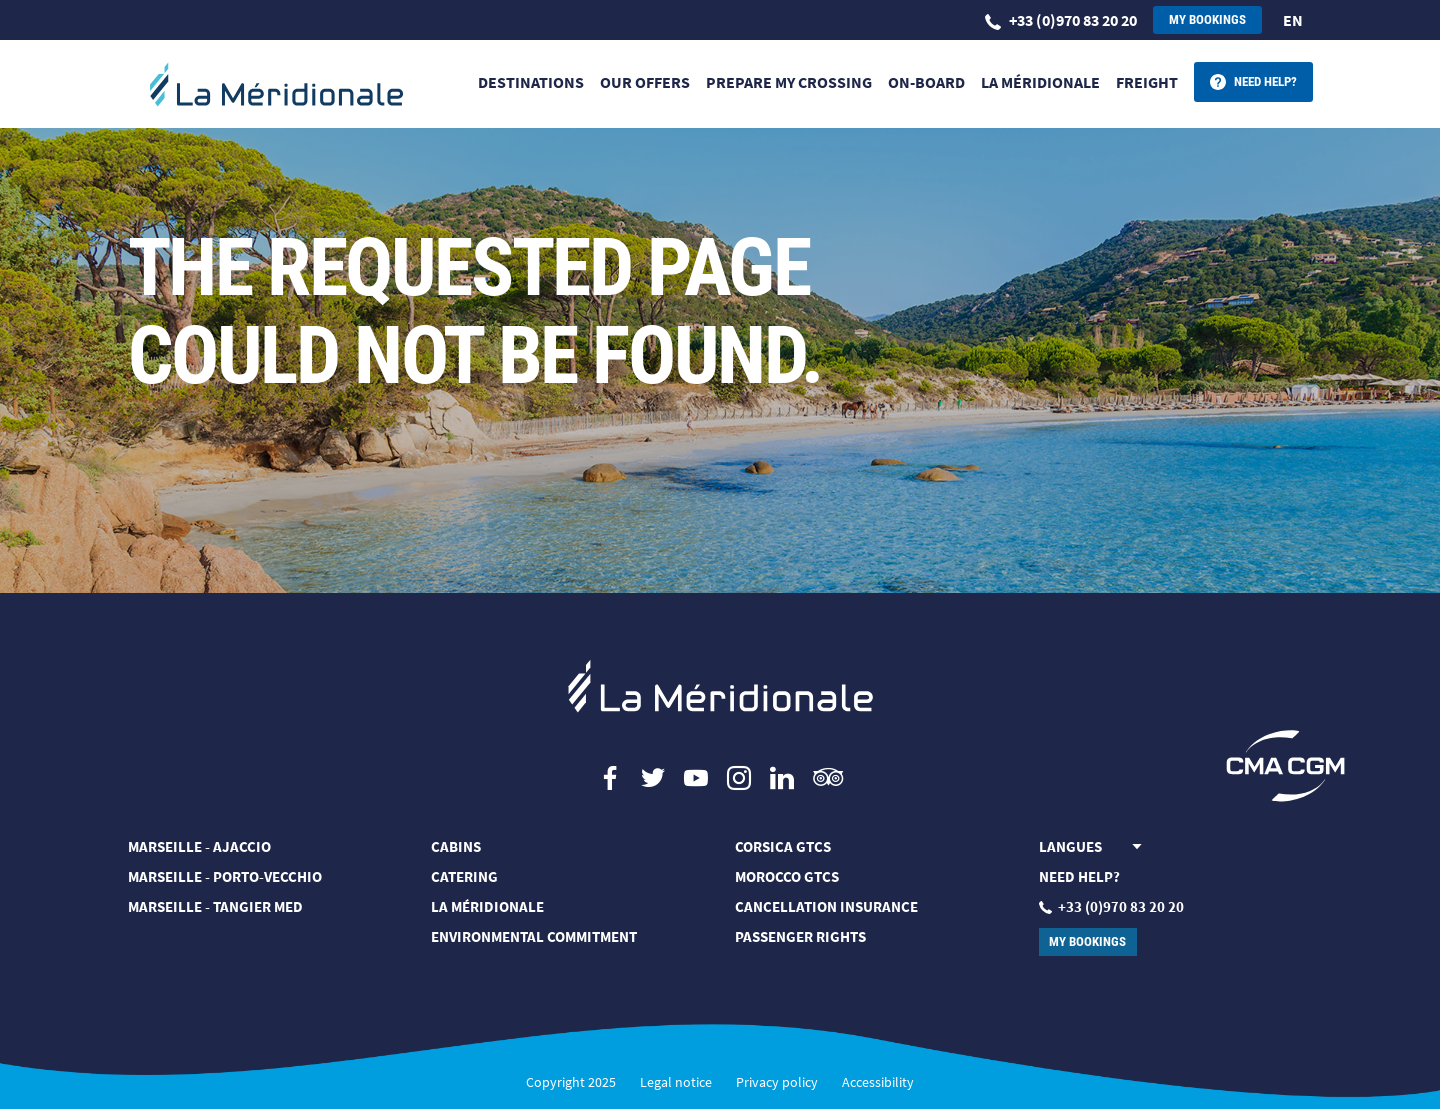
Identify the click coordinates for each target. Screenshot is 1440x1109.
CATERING (464, 876)
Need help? (1265, 81)
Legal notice (676, 1082)
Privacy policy (777, 1082)
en (1293, 20)
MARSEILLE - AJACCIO (199, 846)
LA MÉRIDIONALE (487, 906)
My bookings (1207, 19)
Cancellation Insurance (826, 906)
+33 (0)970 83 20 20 (1061, 20)
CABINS (456, 846)
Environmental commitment (534, 936)
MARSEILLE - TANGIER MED (215, 906)
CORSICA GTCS (783, 846)
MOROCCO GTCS (787, 876)
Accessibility (878, 1082)
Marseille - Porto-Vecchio (225, 876)
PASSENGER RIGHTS (800, 936)
